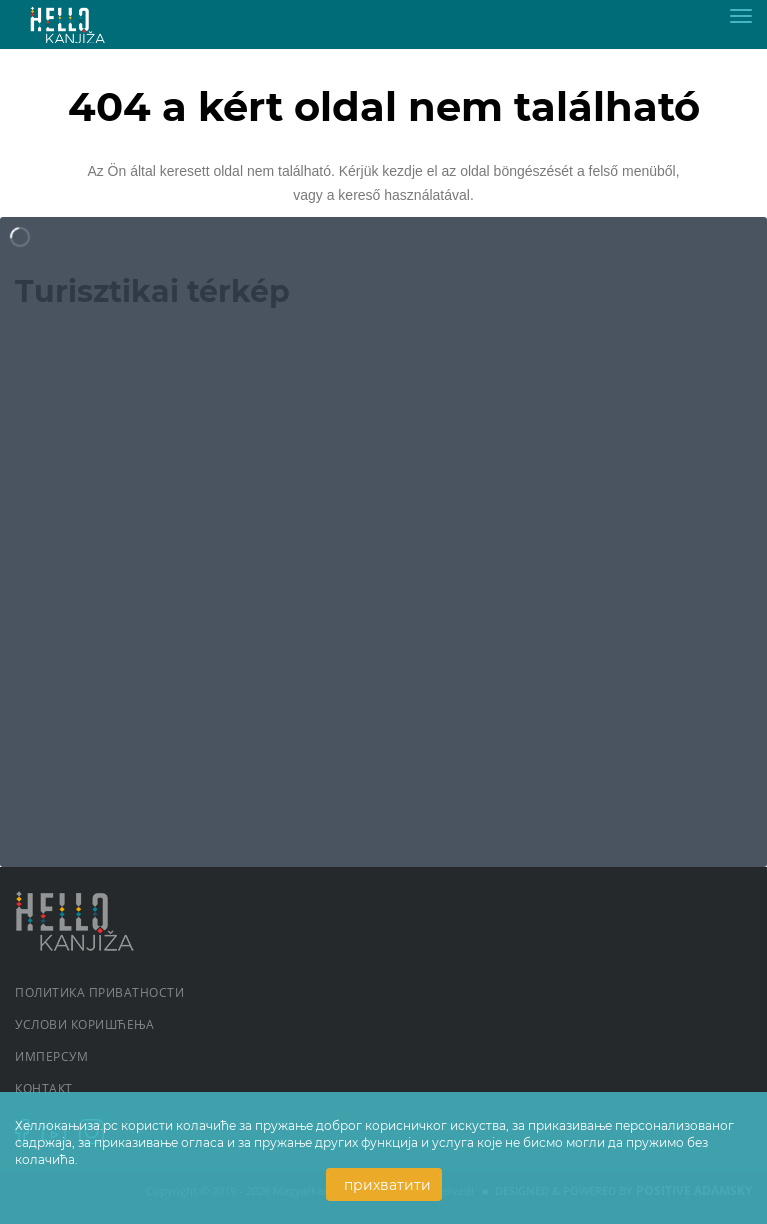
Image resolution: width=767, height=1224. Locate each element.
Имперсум (51, 1056)
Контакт (44, 1088)
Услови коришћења (84, 1024)
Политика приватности (99, 992)
